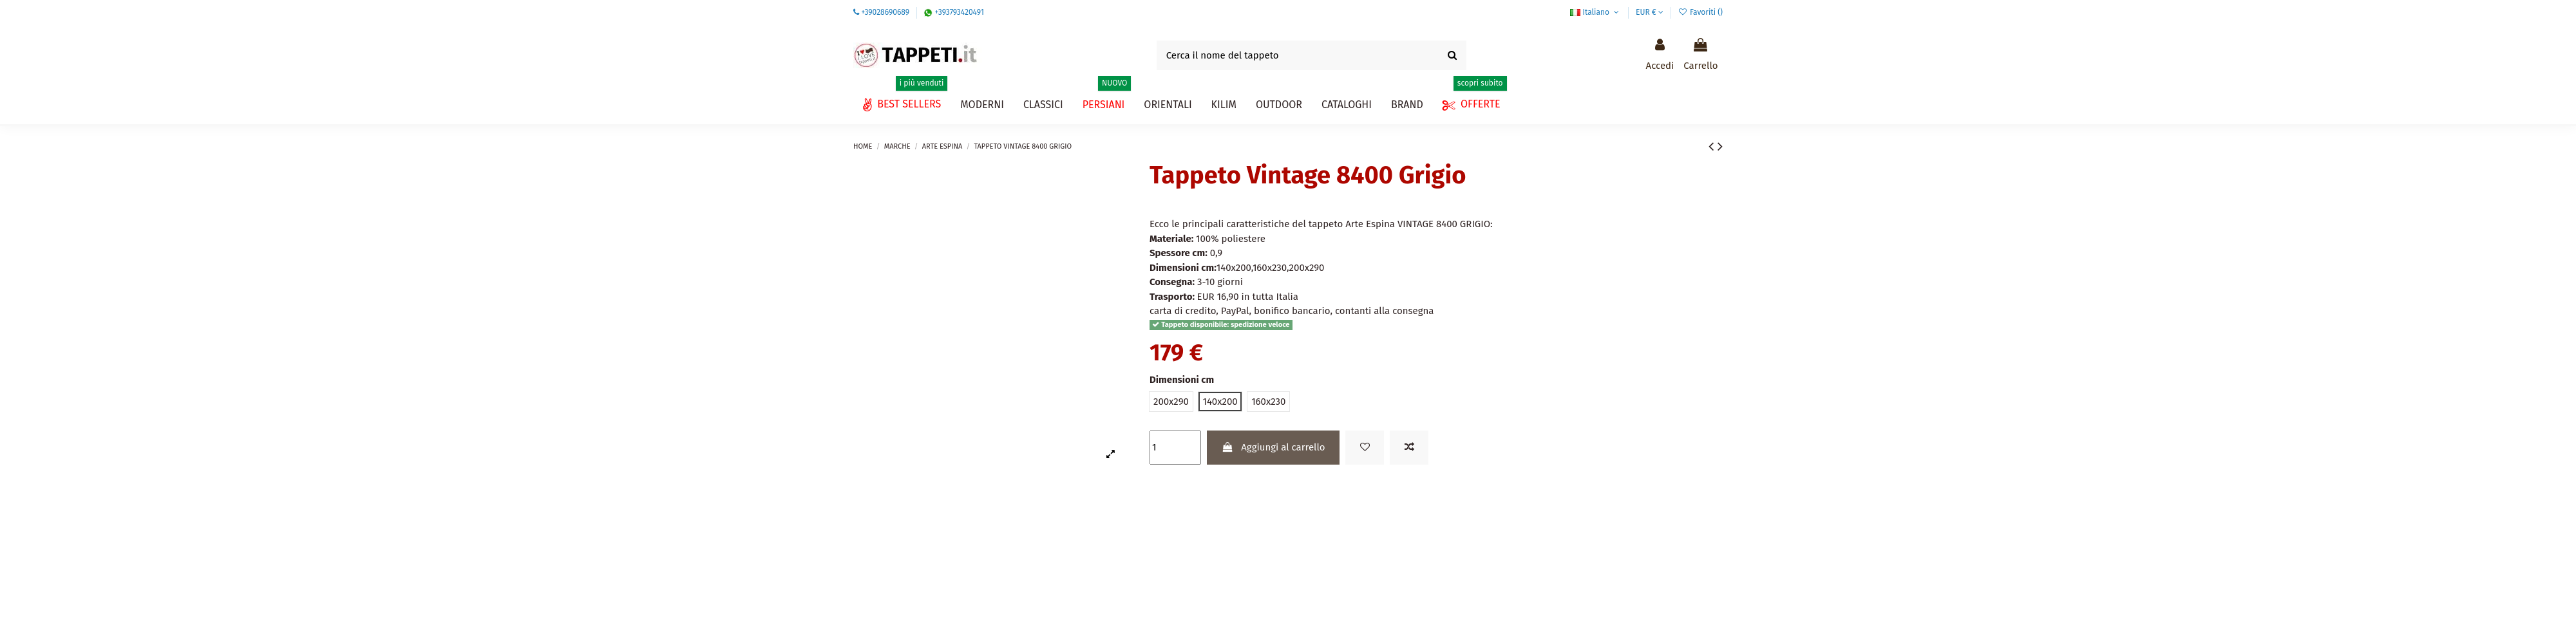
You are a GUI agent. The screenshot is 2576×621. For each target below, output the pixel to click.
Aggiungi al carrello (1273, 447)
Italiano (1595, 12)
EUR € (1649, 12)
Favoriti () (1700, 12)
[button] (1346, 105)
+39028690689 (885, 12)
